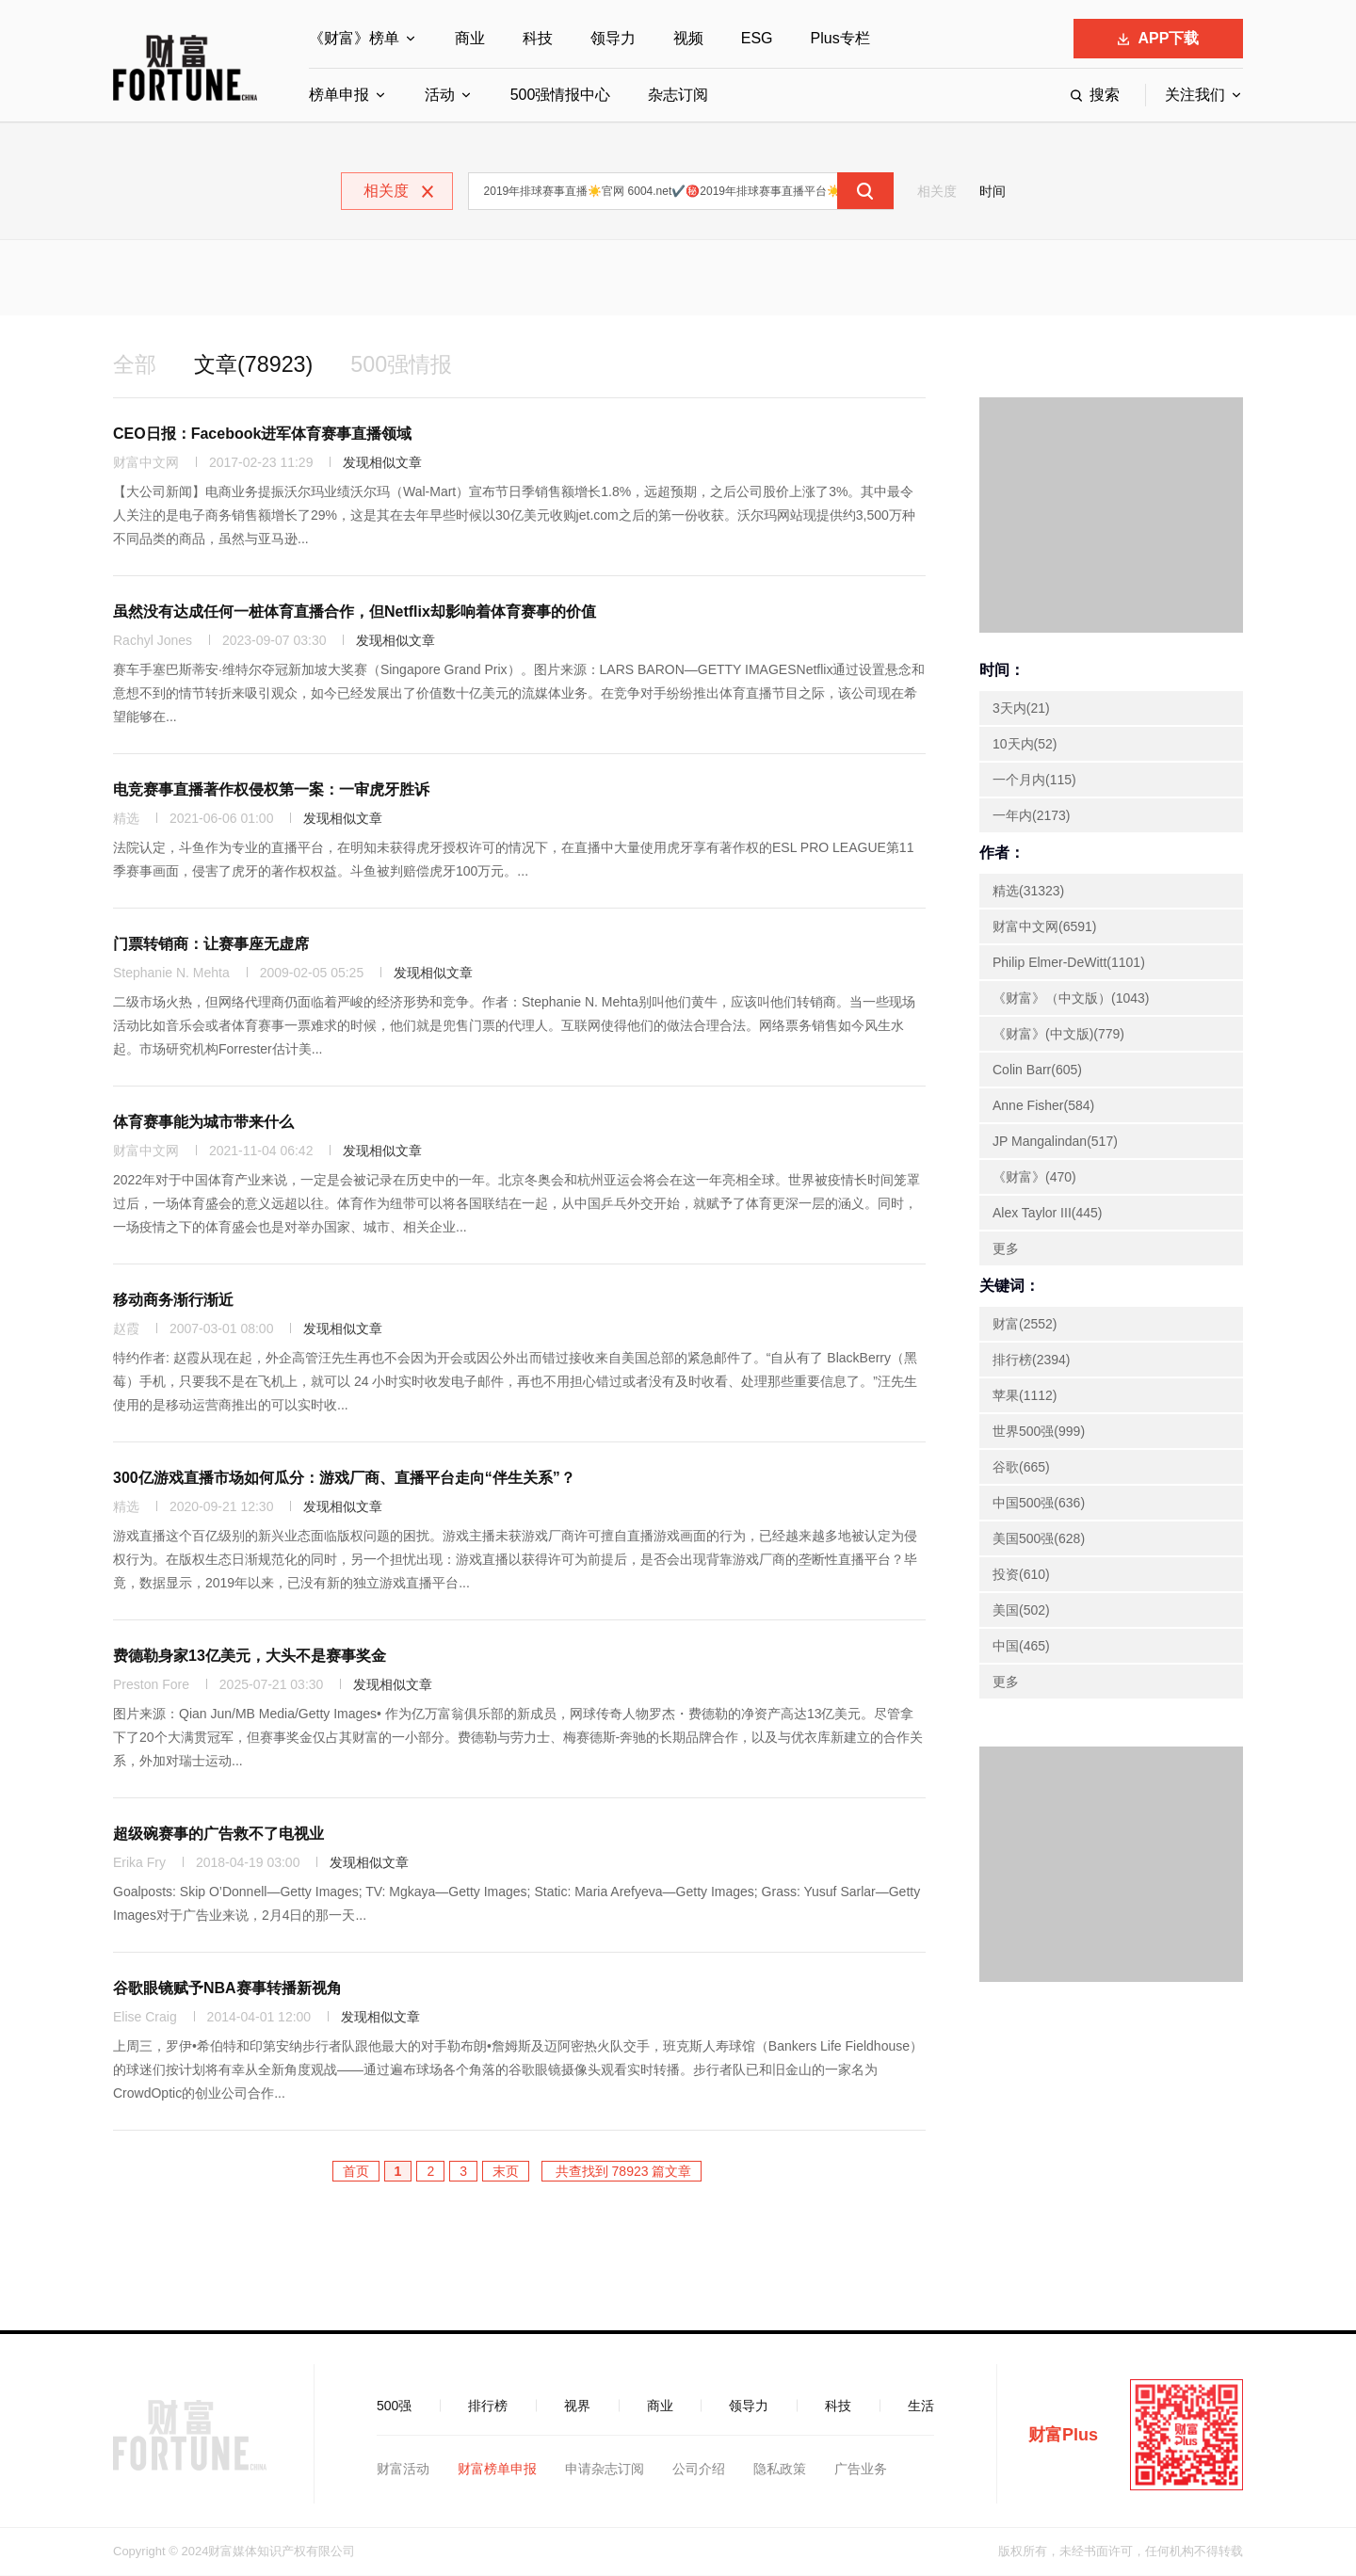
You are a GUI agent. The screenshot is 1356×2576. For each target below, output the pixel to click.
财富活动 (403, 2469)
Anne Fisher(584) (1043, 1106)
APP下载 (1159, 38)
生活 (921, 2406)
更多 (1006, 1249)
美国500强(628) (1039, 1539)
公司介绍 (698, 2469)
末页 (505, 2172)
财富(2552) (1025, 1324)
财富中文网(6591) (1044, 927)
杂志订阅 (678, 95)
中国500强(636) (1039, 1503)
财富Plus (1063, 2435)
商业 (470, 38)
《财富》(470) (1034, 1177)
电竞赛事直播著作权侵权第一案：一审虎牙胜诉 (271, 790)
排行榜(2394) (1031, 1360)
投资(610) (1021, 1575)
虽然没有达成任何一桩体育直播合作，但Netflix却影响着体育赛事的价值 (354, 612)
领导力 (613, 38)
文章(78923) (257, 365)
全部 (135, 365)
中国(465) (1021, 1646)
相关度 (937, 191)
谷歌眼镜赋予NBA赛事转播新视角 (227, 1989)
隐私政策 (779, 2469)
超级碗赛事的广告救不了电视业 (218, 1835)
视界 (577, 2406)
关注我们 (1195, 95)
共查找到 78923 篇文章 (622, 2172)
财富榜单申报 (497, 2469)
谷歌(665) (1021, 1467)
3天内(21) (1021, 708)
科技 (538, 38)
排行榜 (488, 2406)
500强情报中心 (560, 95)
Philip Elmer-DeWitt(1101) (1069, 963)
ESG (757, 38)
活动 (440, 95)
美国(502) (1021, 1610)
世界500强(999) (1039, 1432)
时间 (992, 191)
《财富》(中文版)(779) (1058, 1034)
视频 (688, 38)
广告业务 (860, 2469)
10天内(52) (1025, 744)
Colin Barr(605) (1037, 1070)
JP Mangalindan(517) (1055, 1142)
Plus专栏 (840, 38)
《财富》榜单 (354, 38)
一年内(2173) (1031, 816)
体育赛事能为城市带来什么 (203, 1123)
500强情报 (409, 365)
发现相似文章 (382, 463)
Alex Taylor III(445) (1047, 1213)
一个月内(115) (1034, 780)
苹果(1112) (1025, 1396)
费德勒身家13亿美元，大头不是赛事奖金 (249, 1657)
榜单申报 (339, 95)
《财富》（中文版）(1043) (1071, 998)
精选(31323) (1028, 891)
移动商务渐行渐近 (173, 1301)
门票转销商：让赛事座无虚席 (211, 945)
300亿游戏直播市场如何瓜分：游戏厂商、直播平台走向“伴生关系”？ (344, 1479)
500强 (394, 2406)
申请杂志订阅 (604, 2469)
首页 (356, 2172)
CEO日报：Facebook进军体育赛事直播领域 (262, 435)
